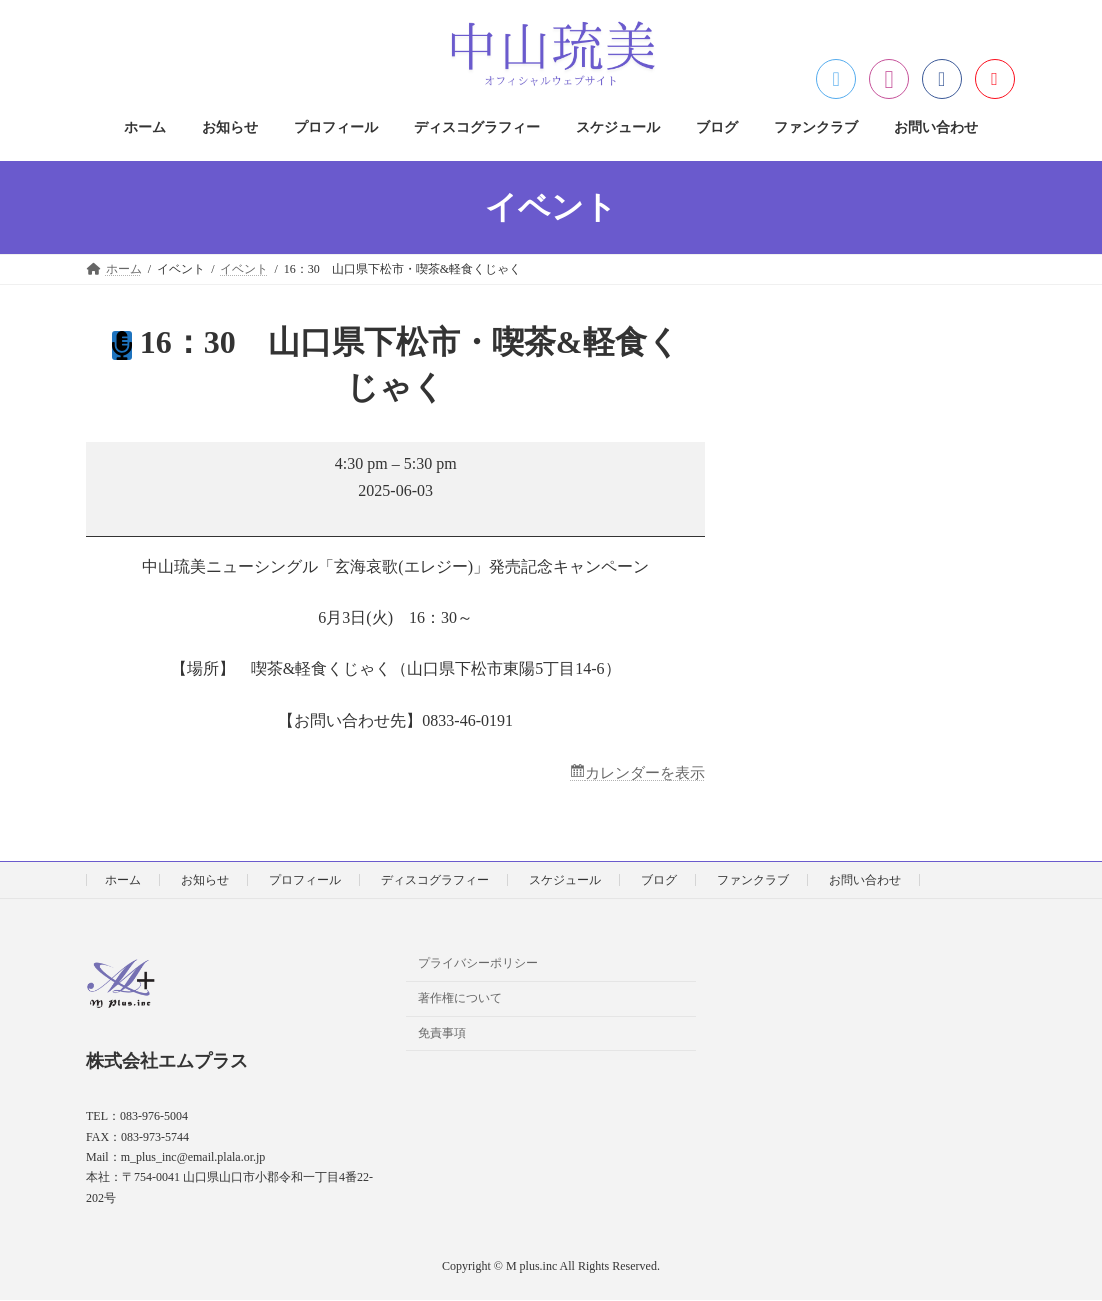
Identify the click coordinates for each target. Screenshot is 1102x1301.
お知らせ (205, 881)
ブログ (659, 881)
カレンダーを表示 (641, 773)
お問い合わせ (865, 881)
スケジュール (565, 881)
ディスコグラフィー (435, 881)
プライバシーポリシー (478, 964)
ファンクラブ (753, 881)
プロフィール (305, 881)
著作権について (460, 999)
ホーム (123, 881)
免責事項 (442, 1034)
